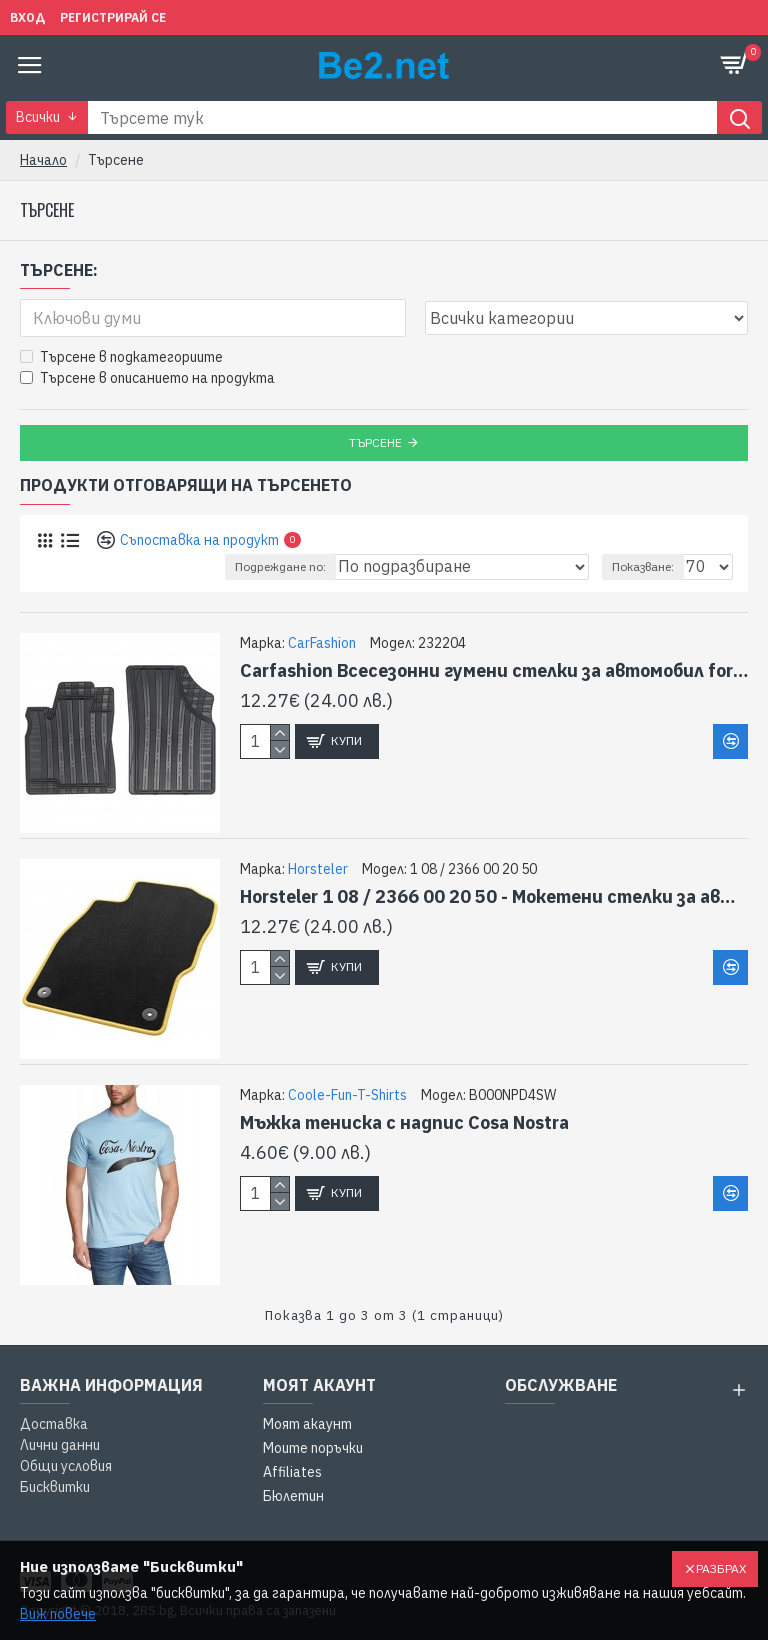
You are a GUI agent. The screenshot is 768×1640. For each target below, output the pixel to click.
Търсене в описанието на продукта (147, 378)
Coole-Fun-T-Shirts (347, 1095)
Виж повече (58, 1614)
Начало (43, 160)
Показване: (643, 566)
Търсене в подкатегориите (121, 357)
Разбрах (721, 1568)
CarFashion (322, 643)
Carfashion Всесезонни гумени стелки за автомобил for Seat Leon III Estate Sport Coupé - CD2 (494, 670)
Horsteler (318, 869)
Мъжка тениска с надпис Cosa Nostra (404, 1122)
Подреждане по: (280, 566)
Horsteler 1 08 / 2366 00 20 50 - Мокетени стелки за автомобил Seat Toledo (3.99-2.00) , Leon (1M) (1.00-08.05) (494, 896)
